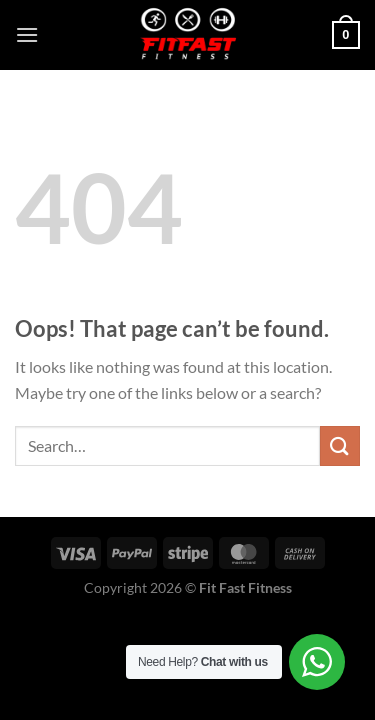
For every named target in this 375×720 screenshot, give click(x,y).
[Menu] (27, 34)
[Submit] (340, 445)
